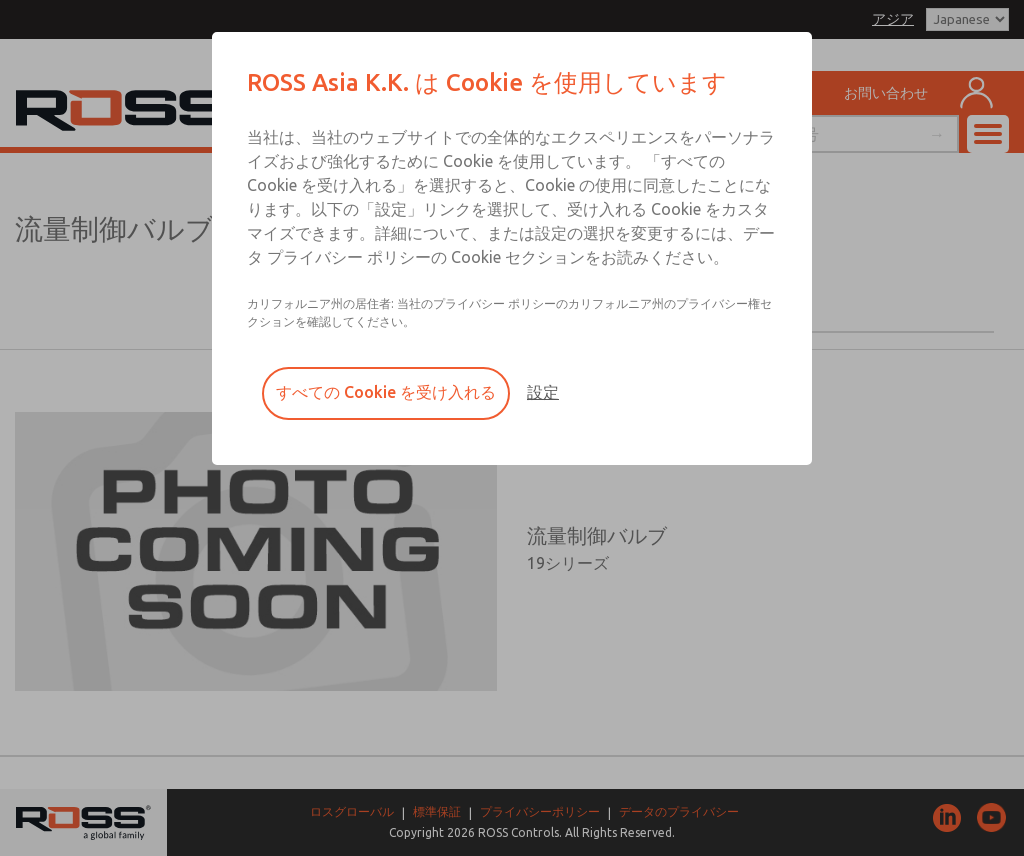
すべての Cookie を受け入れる (386, 392)
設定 (543, 392)
